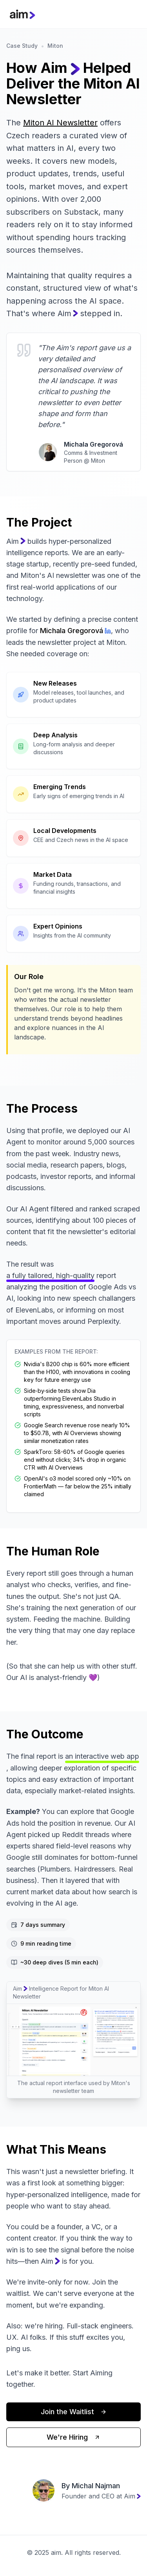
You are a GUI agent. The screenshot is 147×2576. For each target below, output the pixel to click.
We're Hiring (73, 2437)
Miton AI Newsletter (60, 122)
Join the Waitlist (74, 2412)
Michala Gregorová (75, 630)
